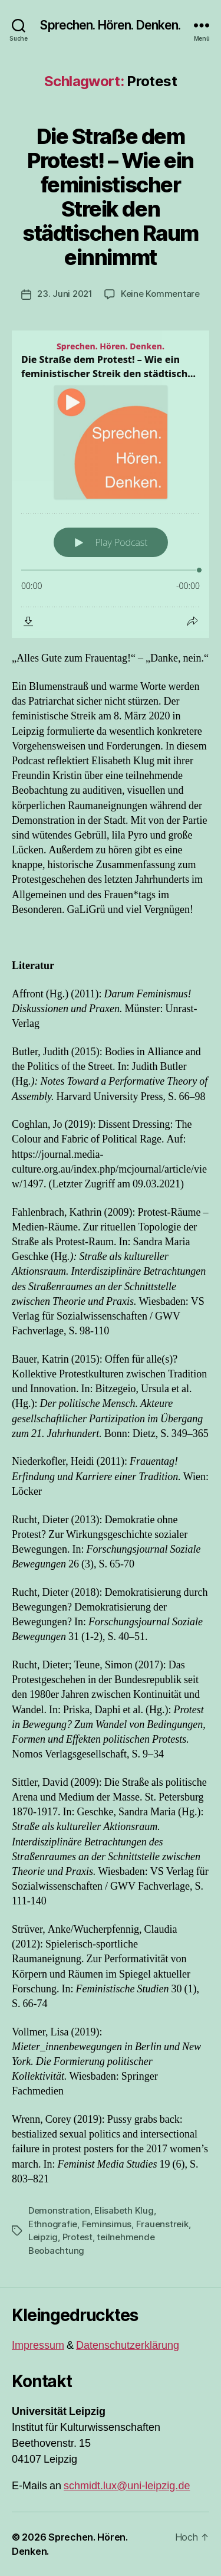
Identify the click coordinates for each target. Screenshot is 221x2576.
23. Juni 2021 (65, 293)
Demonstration (59, 2210)
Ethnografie (52, 2224)
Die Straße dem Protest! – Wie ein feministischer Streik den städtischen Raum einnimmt (110, 196)
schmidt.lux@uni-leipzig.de (127, 2486)
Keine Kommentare (160, 293)
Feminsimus (106, 2224)
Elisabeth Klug (123, 2210)
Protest (77, 2237)
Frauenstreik (162, 2224)
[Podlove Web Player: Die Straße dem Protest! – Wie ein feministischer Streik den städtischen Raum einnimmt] (110, 484)
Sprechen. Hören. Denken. (110, 25)
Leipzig (43, 2237)
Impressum (38, 2345)
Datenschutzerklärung (127, 2345)
